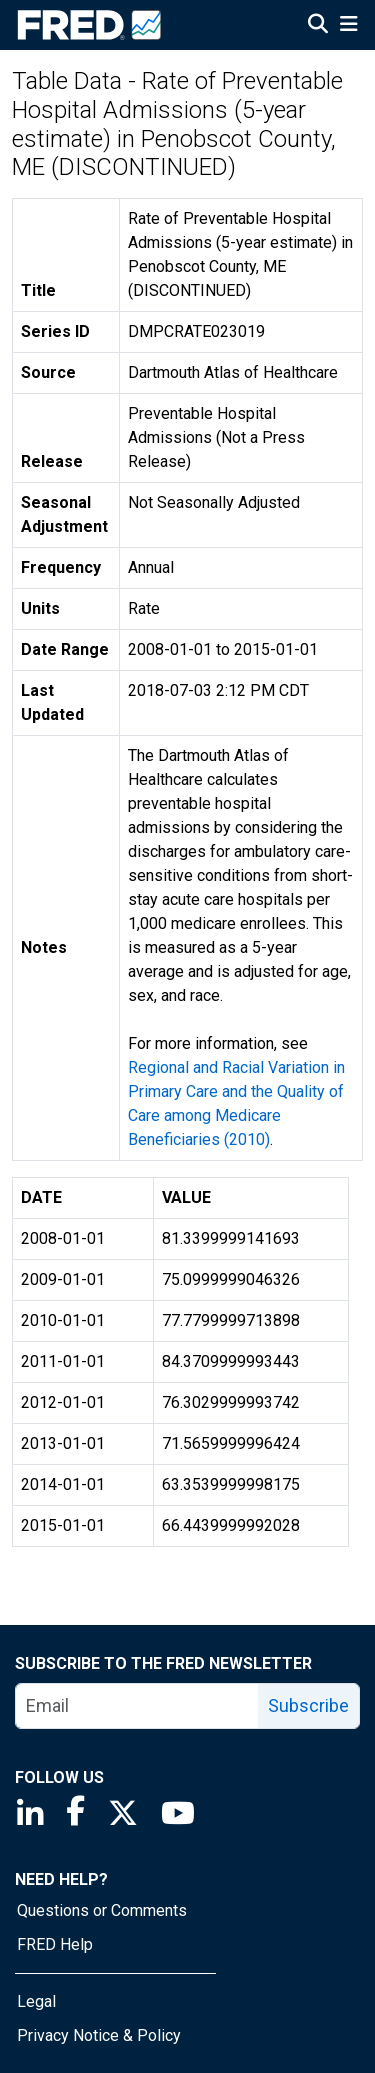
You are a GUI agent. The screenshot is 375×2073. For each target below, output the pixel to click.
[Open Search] (318, 26)
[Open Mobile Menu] (348, 26)
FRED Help (55, 1944)
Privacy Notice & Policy (99, 2035)
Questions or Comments (102, 1910)
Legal (36, 2001)
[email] (137, 1706)
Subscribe (308, 1705)
